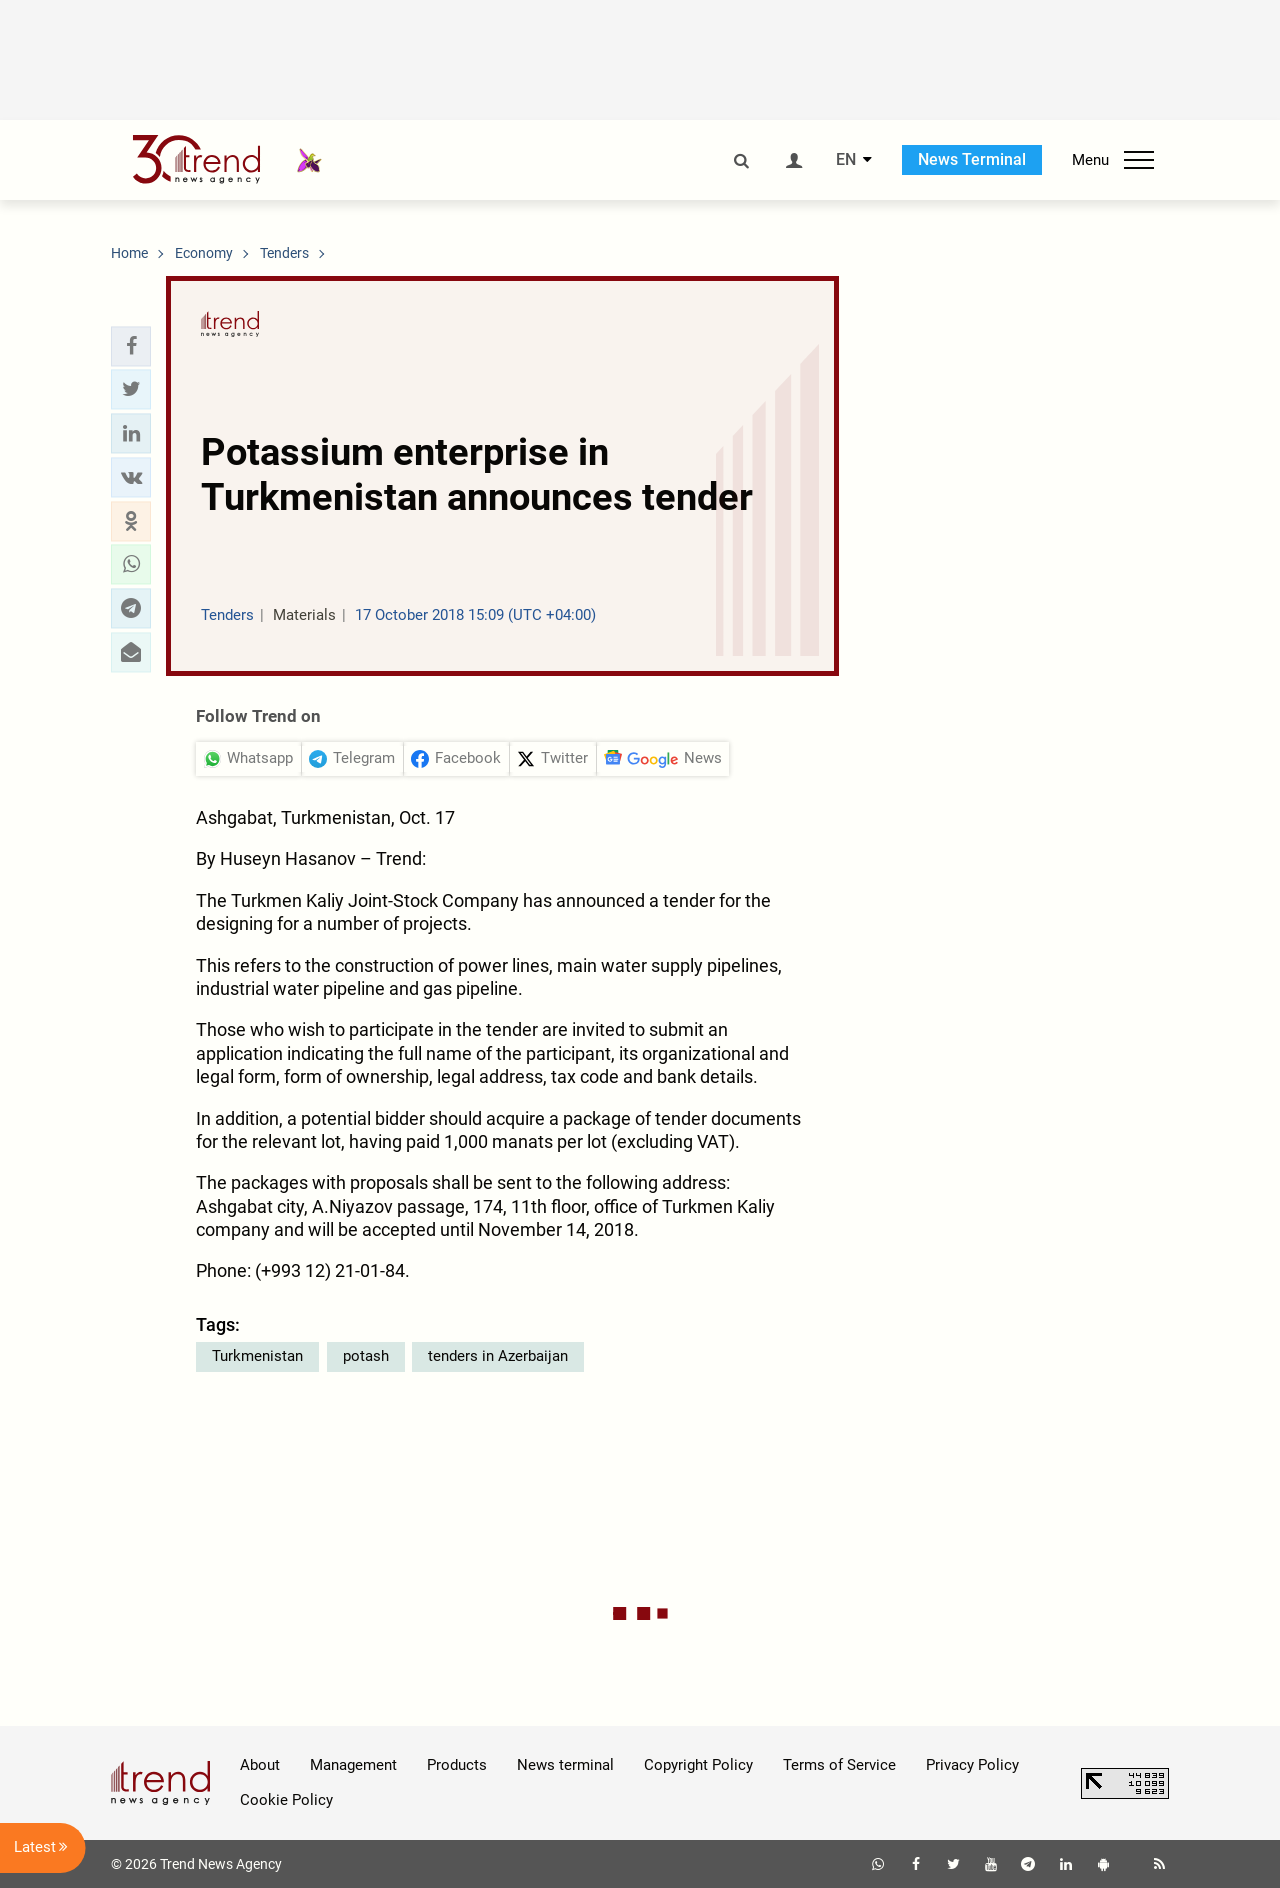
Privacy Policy (972, 1765)
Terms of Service (839, 1765)
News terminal (565, 1765)
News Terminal (972, 159)
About (260, 1765)
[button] (131, 346)
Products (457, 1765)
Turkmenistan (257, 1356)
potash (366, 1356)
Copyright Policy (698, 1765)
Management (353, 1765)
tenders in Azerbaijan (498, 1356)
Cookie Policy (286, 1800)
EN (846, 160)
